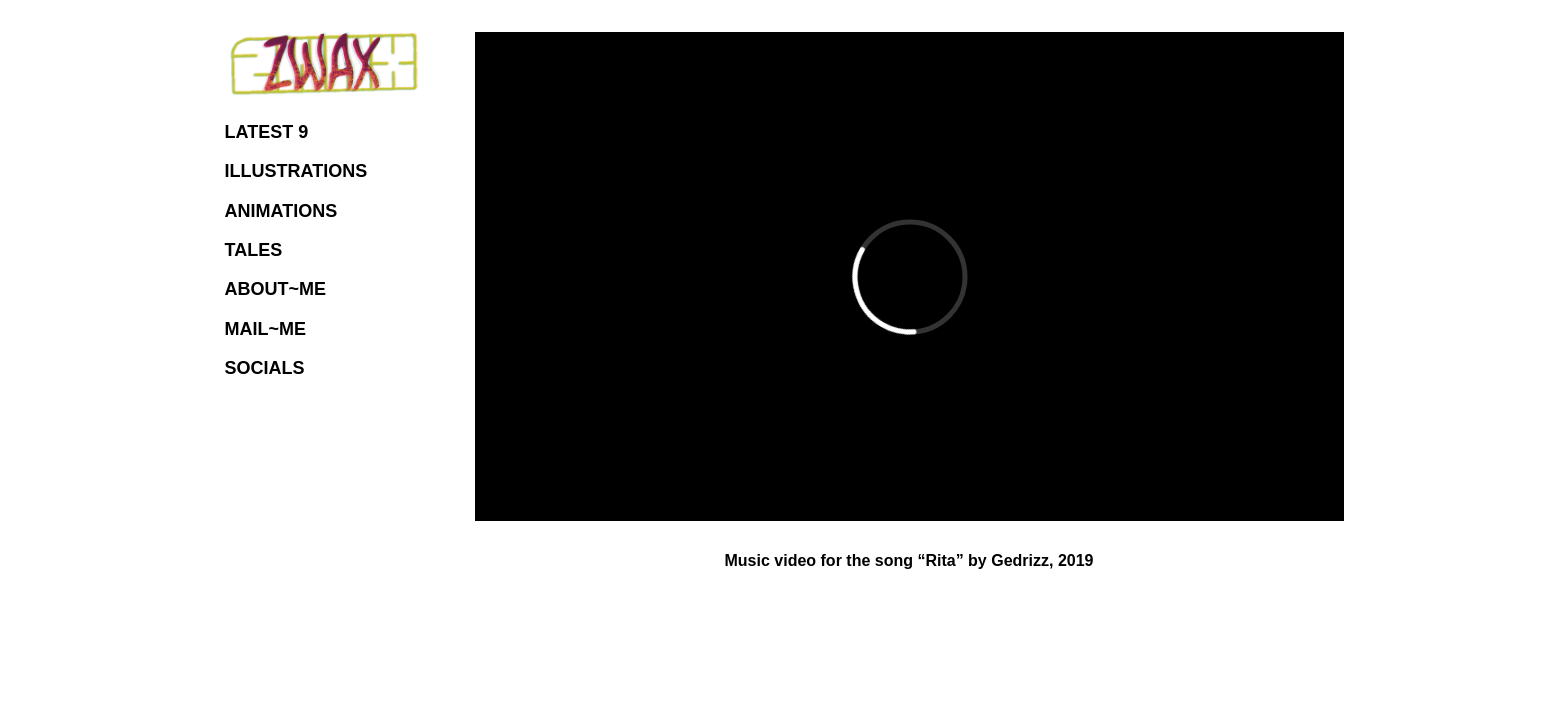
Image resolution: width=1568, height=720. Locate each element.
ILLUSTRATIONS (296, 171)
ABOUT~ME (276, 289)
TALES (254, 250)
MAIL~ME (266, 329)
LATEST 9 (267, 132)
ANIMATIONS (281, 211)
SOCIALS (265, 368)
